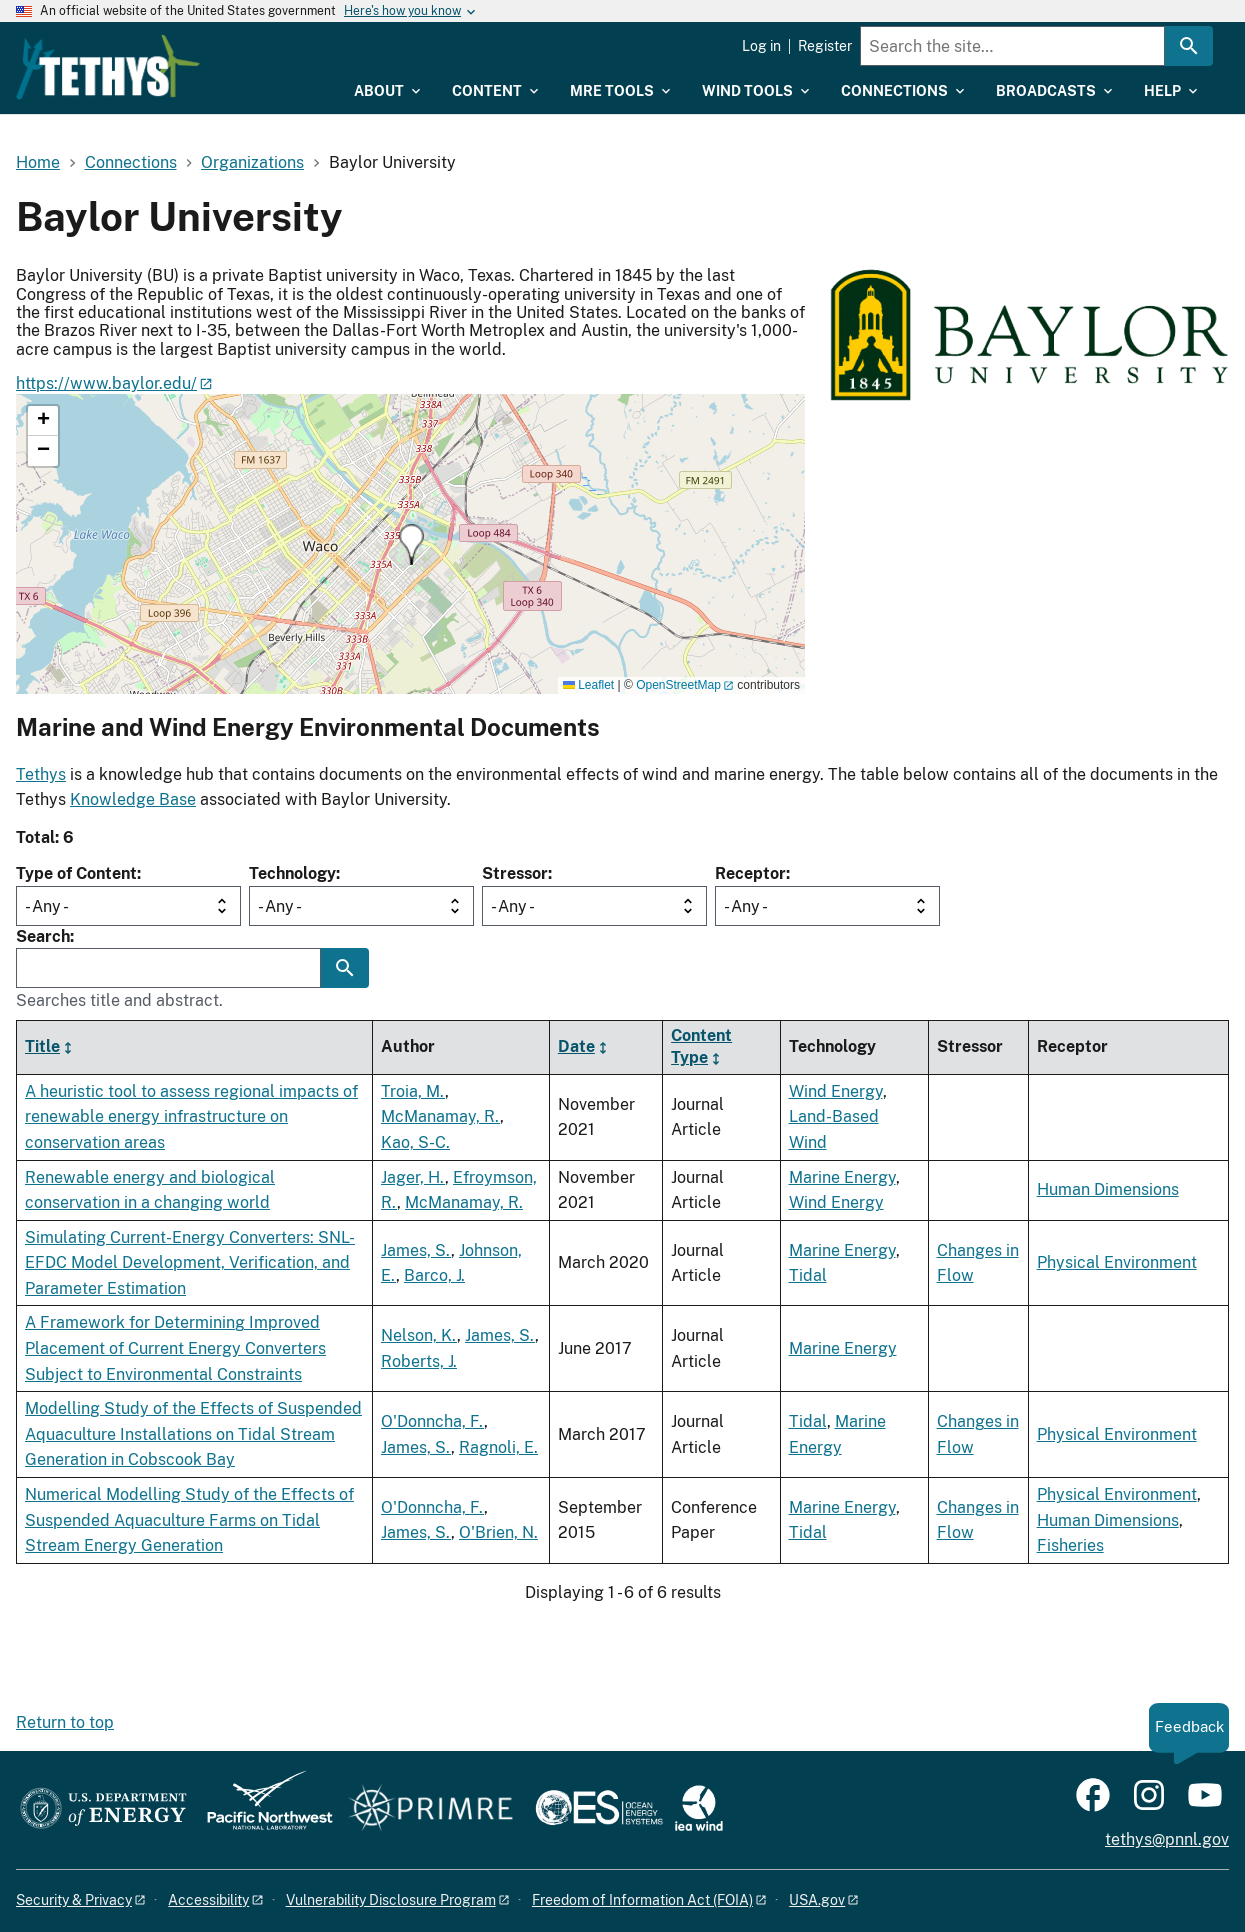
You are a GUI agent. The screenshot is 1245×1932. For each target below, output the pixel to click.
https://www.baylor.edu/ (106, 383)
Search (43, 936)
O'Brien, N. (498, 1532)
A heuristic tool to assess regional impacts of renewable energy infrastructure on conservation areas (191, 1117)
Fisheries (1070, 1545)
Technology (292, 873)
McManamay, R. (440, 1116)
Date (576, 1046)
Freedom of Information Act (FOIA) (642, 1900)
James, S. (416, 1250)
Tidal (808, 1275)
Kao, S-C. (415, 1142)
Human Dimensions (1108, 1189)
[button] (411, 544)
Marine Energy (842, 1177)
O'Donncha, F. (432, 1421)
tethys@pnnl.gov (1167, 1839)
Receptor (750, 873)
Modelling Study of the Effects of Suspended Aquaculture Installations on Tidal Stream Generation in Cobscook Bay (193, 1434)
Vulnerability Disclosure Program (391, 1900)
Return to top (65, 1722)
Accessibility (208, 1900)
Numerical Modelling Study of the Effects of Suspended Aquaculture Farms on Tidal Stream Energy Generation (189, 1520)
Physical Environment (1117, 1262)
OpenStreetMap (678, 685)
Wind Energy (836, 1091)
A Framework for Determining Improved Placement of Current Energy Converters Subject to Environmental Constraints (175, 1348)
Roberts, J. (419, 1361)
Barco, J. (434, 1275)
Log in (761, 46)
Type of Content (76, 873)
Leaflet (588, 685)
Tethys (41, 774)
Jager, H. (413, 1177)
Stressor (515, 873)
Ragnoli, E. (498, 1447)
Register (825, 46)
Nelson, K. (419, 1335)
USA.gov (817, 1900)
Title (42, 1046)
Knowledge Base (133, 799)
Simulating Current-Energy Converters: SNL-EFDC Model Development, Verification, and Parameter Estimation (190, 1263)
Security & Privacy (74, 1900)
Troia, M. (413, 1091)
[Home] (216, 53)
